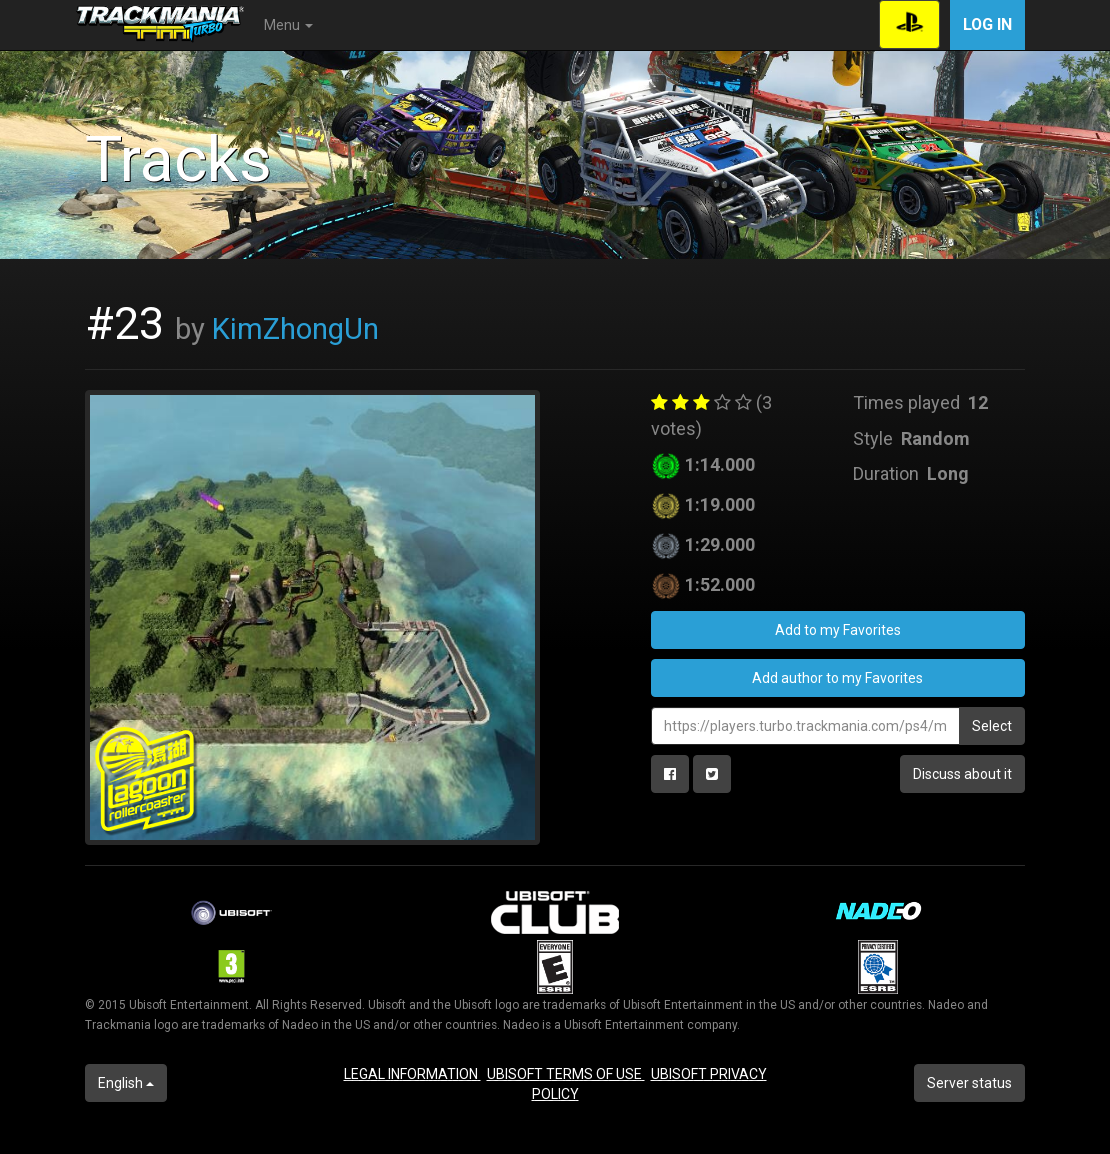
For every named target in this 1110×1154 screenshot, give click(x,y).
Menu (288, 25)
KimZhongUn (295, 329)
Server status (969, 1083)
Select (992, 726)
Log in (987, 24)
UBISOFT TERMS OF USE (566, 1074)
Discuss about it (962, 774)
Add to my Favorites (838, 630)
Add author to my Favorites (837, 678)
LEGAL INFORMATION (412, 1074)
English (126, 1083)
